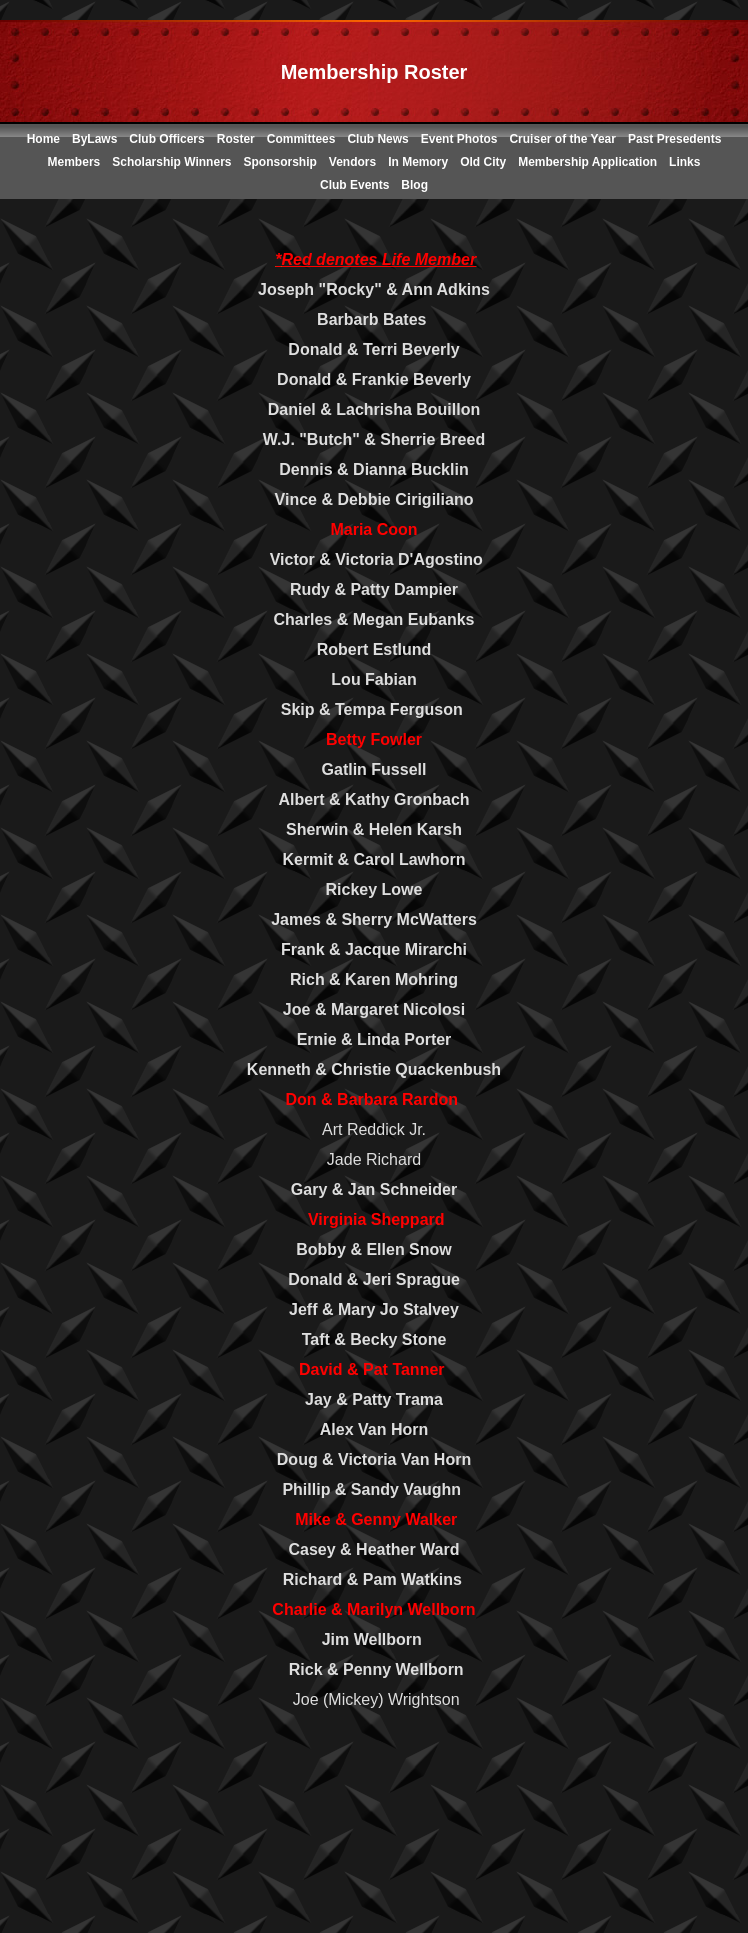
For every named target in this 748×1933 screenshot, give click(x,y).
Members (74, 162)
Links (684, 162)
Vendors (352, 162)
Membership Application (587, 162)
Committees (301, 139)
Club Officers (166, 139)
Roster (236, 139)
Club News (377, 139)
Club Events (354, 185)
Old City (483, 162)
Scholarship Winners (171, 162)
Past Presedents (674, 139)
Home (43, 139)
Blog (414, 185)
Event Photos (459, 139)
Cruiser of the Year (562, 139)
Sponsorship (279, 162)
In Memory (418, 162)
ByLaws (94, 139)
